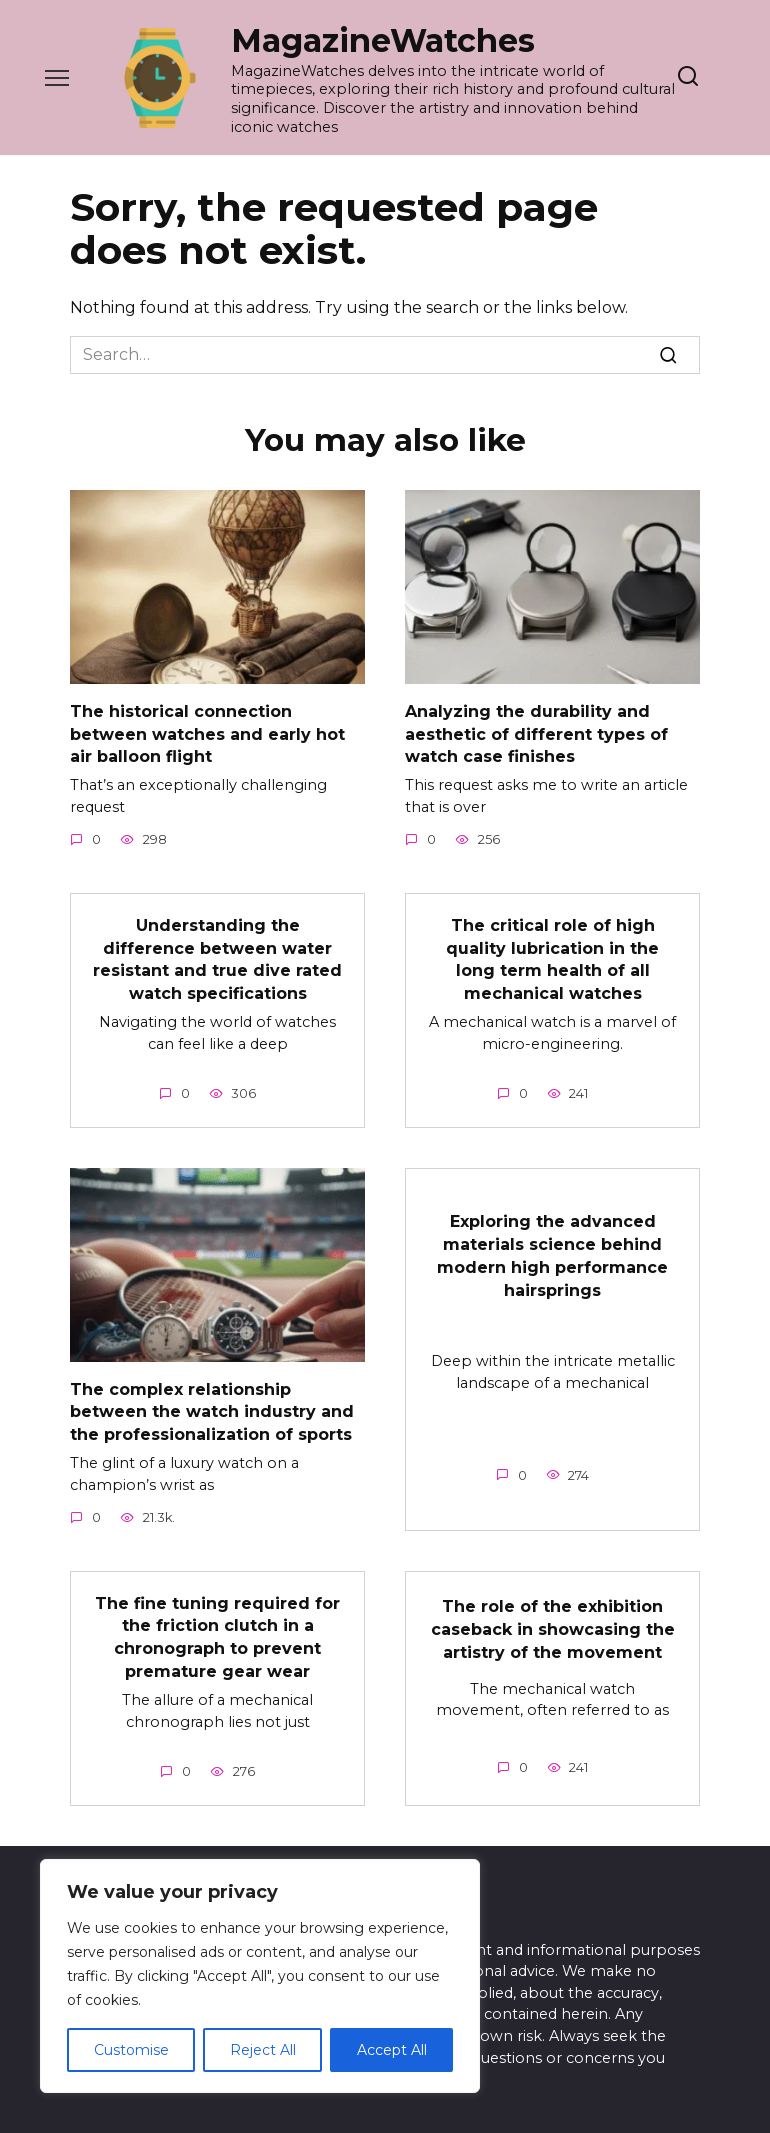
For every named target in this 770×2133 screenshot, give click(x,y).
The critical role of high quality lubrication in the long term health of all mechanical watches (552, 956)
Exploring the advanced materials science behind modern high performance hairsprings (552, 1251)
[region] (260, 1976)
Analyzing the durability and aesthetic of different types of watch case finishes (536, 733)
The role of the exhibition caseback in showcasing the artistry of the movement (553, 1623)
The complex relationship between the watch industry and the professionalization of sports (212, 1407)
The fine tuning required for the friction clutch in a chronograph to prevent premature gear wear (217, 1630)
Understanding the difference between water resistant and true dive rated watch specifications (217, 956)
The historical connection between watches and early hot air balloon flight (207, 733)
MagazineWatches (383, 40)
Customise (131, 2050)
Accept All (392, 2050)
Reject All (263, 2050)
